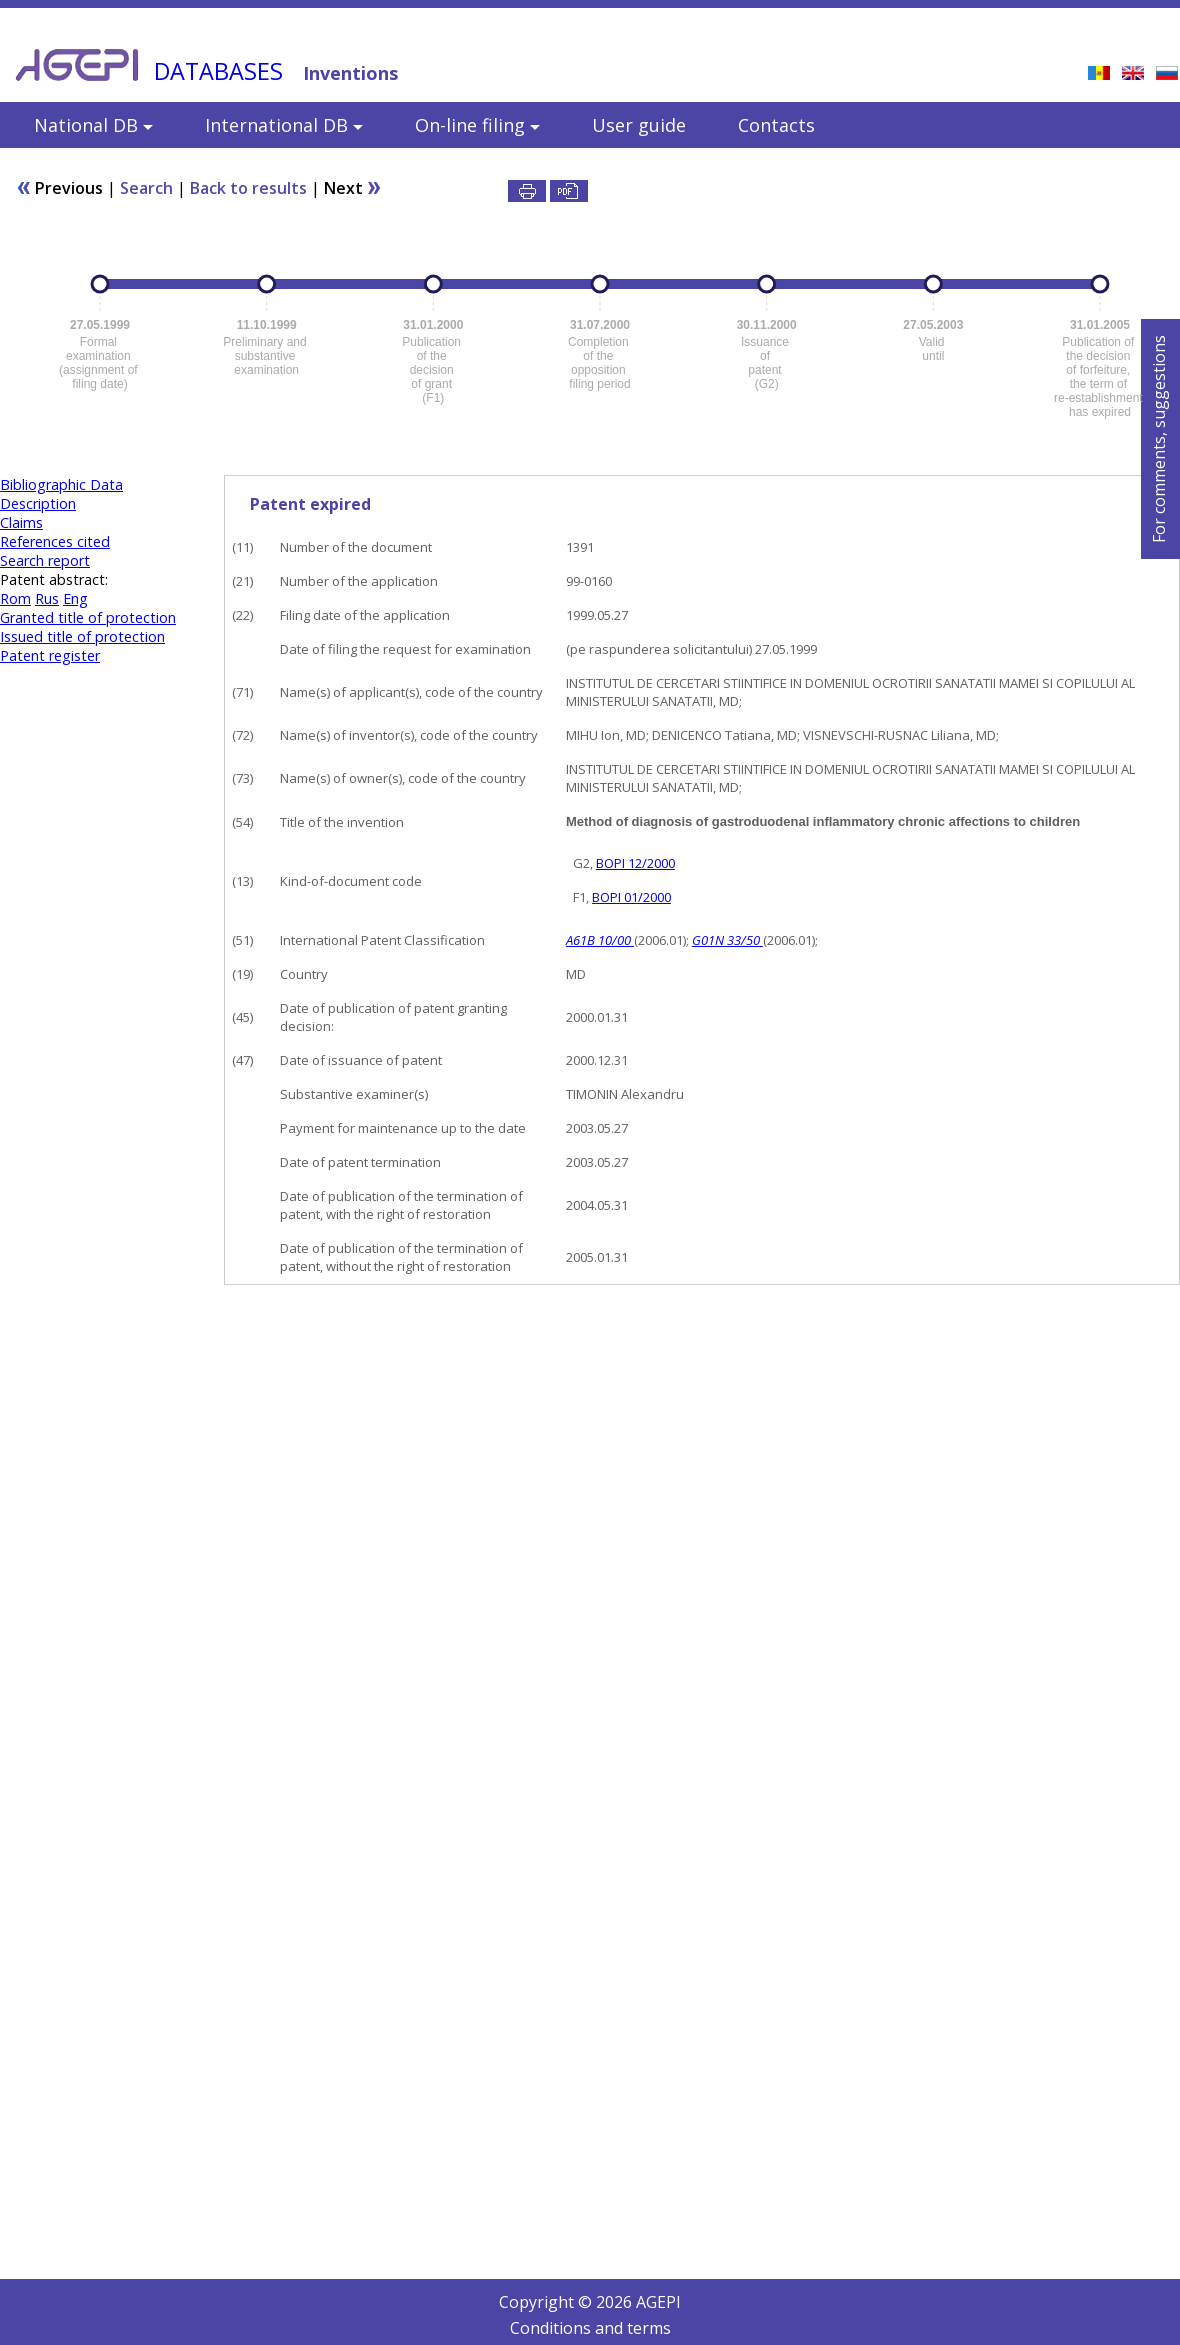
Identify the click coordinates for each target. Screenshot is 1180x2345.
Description (38, 503)
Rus (47, 598)
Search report (45, 560)
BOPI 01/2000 (631, 897)
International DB (284, 125)
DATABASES (218, 71)
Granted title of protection (88, 617)
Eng (75, 598)
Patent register (50, 655)
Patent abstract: (54, 579)
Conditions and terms (590, 2328)
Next (353, 188)
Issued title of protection (82, 636)
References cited (55, 541)
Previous (61, 188)
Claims (21, 522)
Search (146, 188)
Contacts (776, 125)
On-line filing (477, 125)
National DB (93, 125)
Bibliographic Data (61, 484)
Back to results (248, 188)
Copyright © (547, 2302)
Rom (15, 598)
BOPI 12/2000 (635, 863)
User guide (639, 125)
